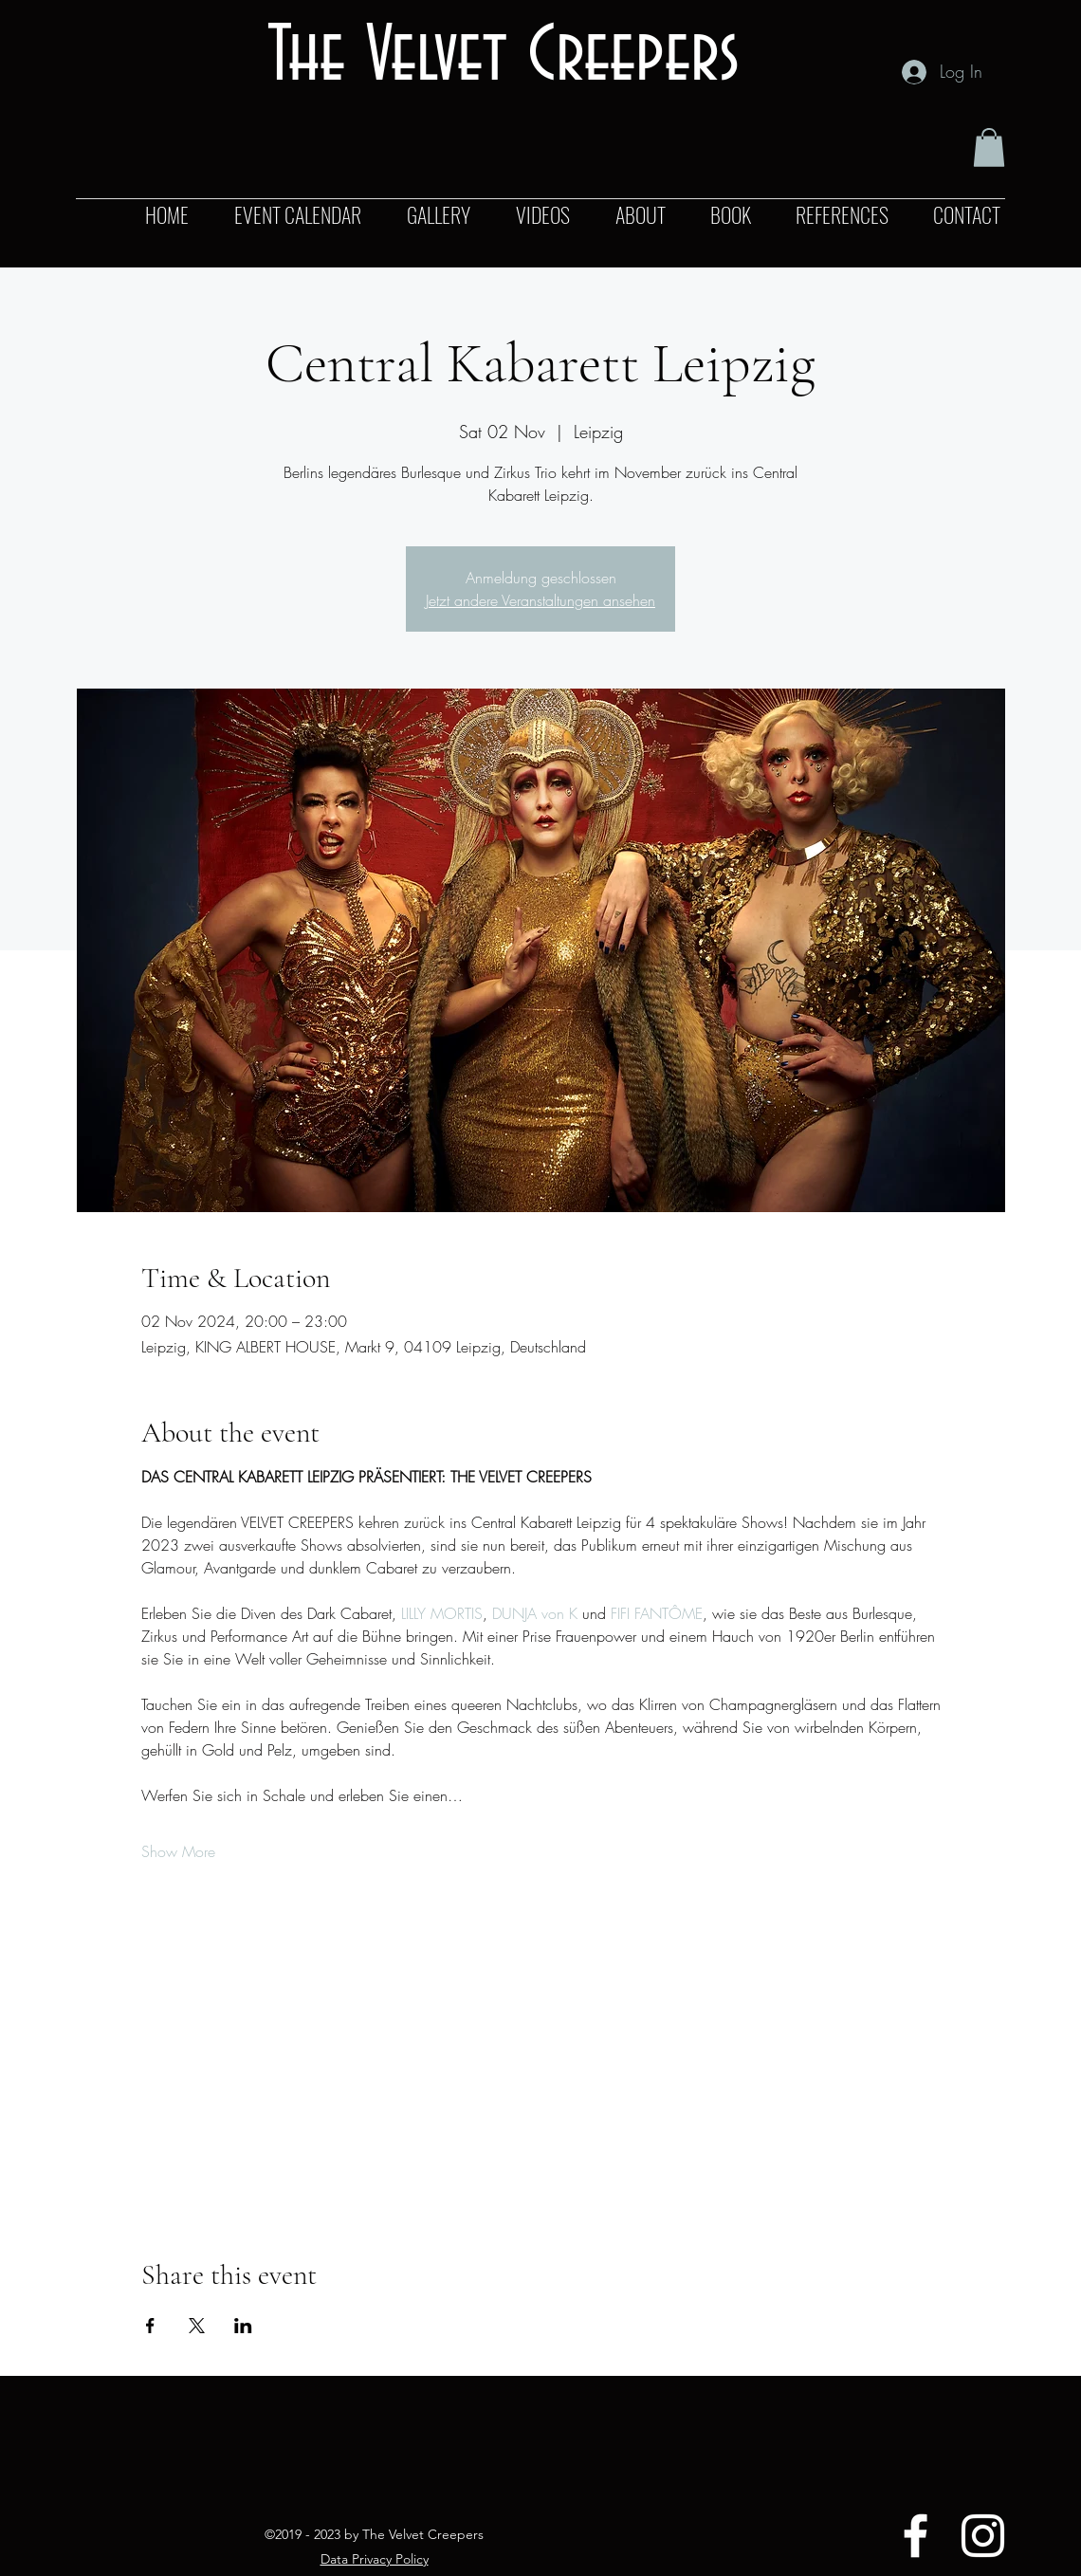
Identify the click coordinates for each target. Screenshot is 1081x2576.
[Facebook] (915, 2536)
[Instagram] (983, 2536)
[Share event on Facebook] (150, 2325)
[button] (989, 147)
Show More (178, 1851)
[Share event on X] (197, 2325)
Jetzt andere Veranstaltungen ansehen (540, 600)
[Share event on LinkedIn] (243, 2325)
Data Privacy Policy (375, 2558)
